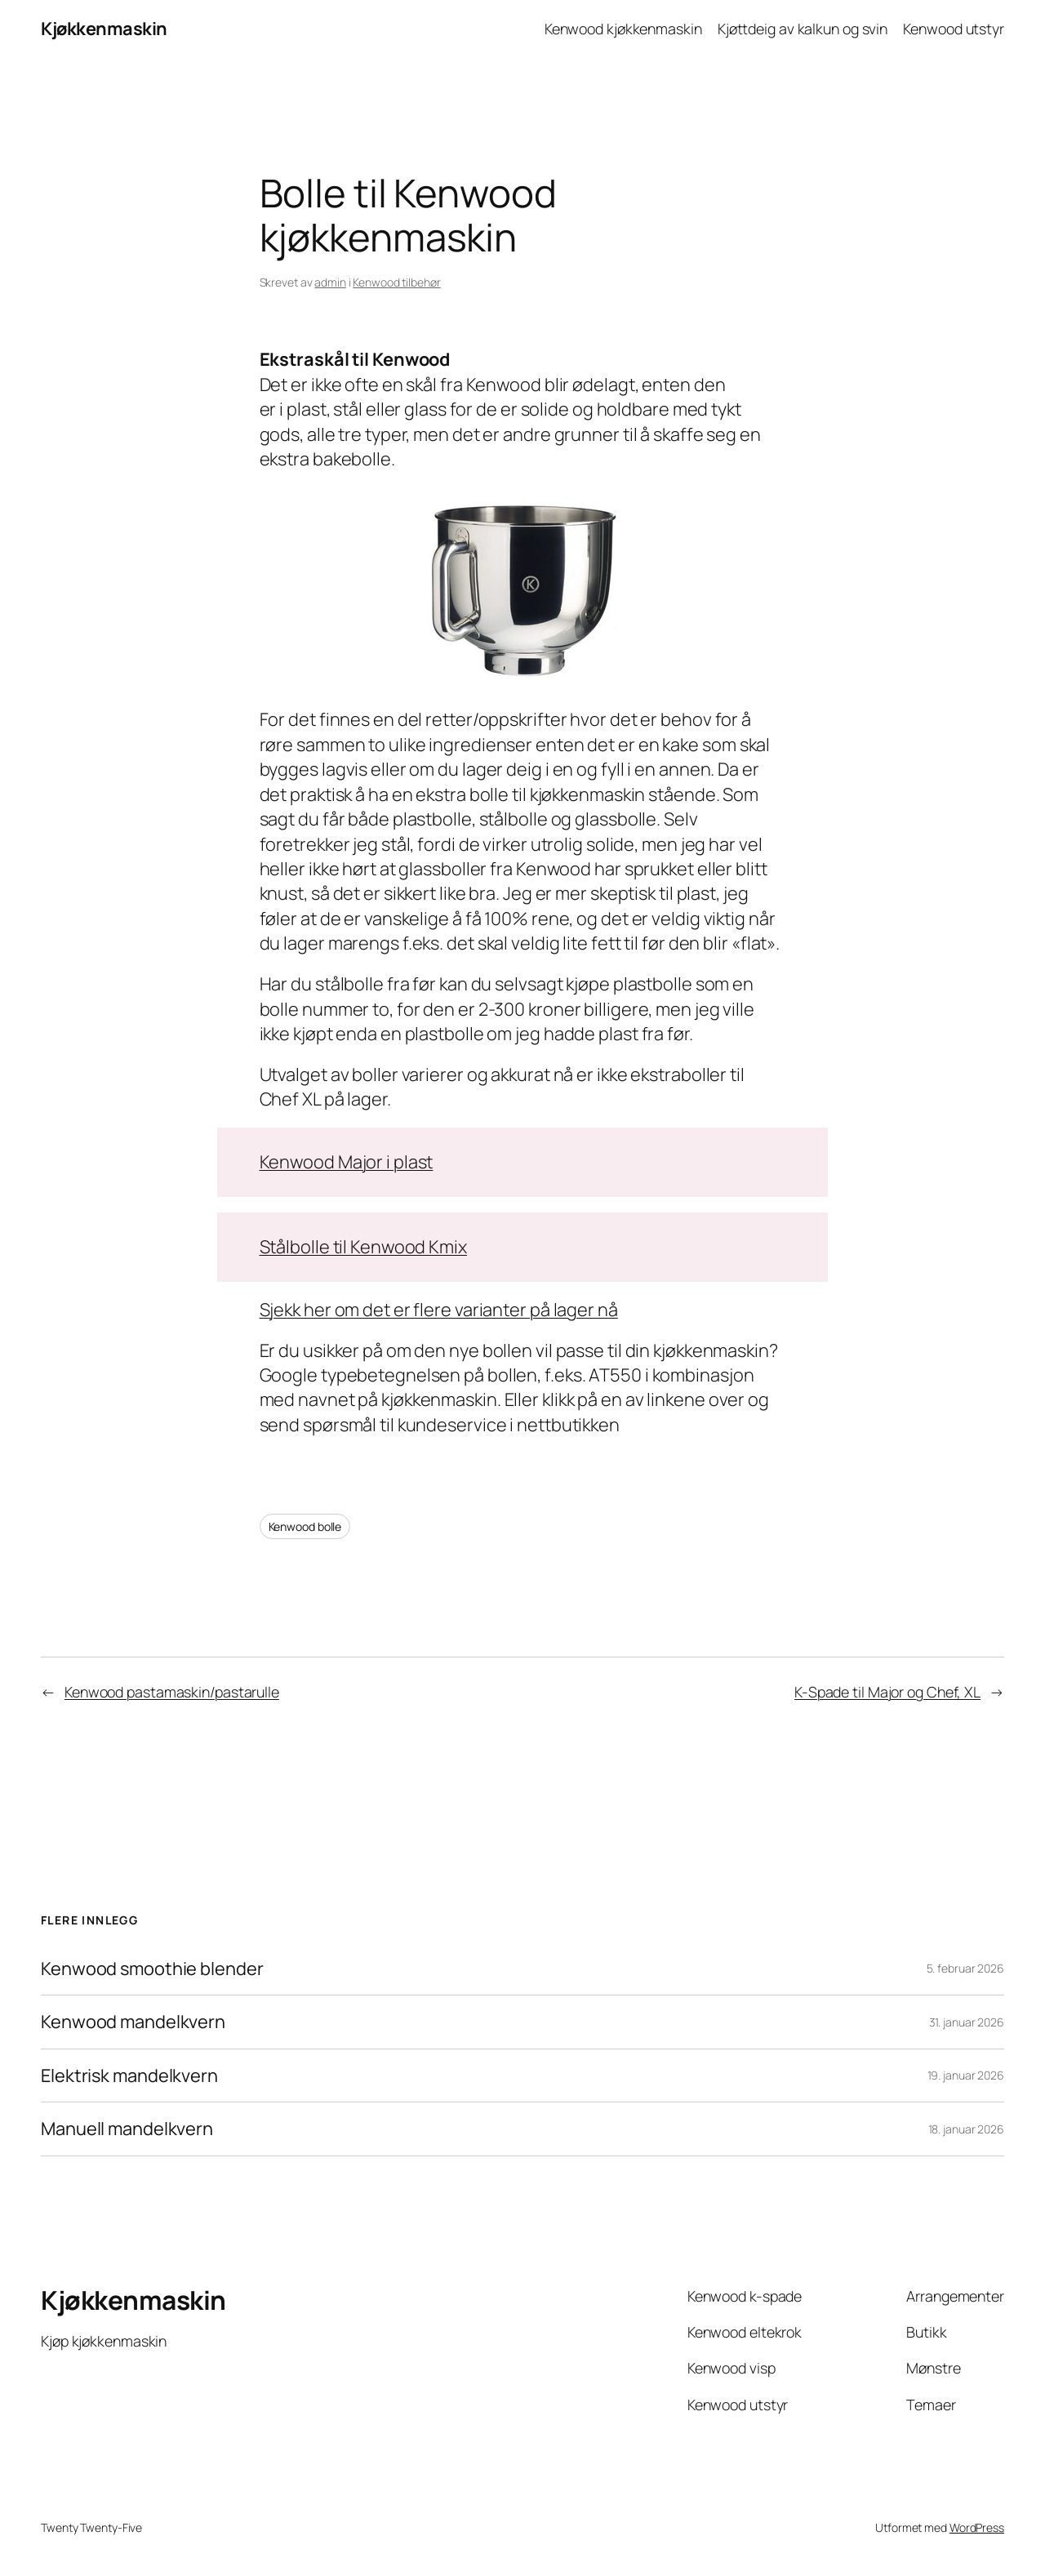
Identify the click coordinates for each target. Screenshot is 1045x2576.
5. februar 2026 (966, 1968)
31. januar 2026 (967, 2022)
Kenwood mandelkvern (133, 2021)
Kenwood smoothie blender (152, 1968)
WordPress (976, 2527)
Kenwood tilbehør (396, 282)
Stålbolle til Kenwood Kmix (363, 1247)
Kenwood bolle (305, 1526)
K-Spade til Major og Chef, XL (887, 1692)
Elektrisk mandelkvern (129, 2075)
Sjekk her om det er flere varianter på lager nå (439, 1309)
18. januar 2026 (966, 2129)
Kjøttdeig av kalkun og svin (802, 28)
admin (330, 282)
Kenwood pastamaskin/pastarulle (171, 1692)
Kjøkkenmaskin (104, 28)
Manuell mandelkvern (127, 2128)
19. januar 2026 (966, 2075)
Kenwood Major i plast (347, 1162)
